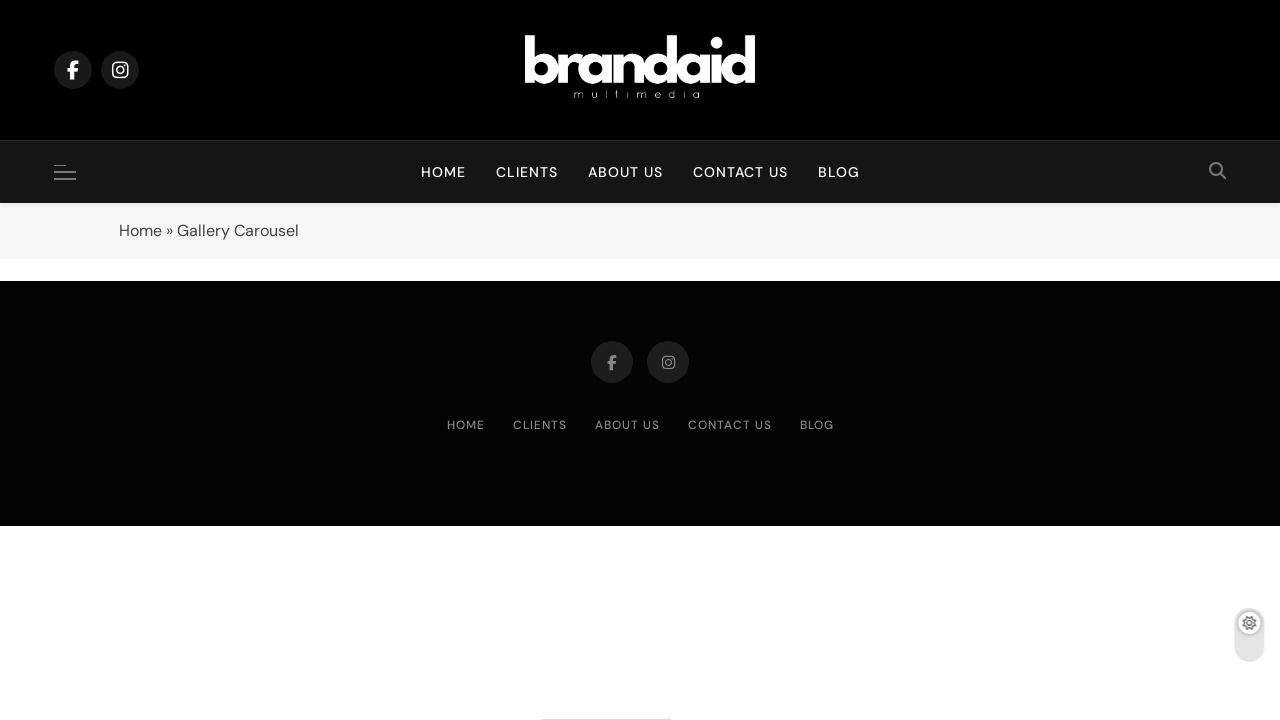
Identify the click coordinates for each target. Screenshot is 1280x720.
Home (443, 172)
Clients (527, 172)
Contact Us (740, 172)
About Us (625, 172)
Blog (839, 172)
